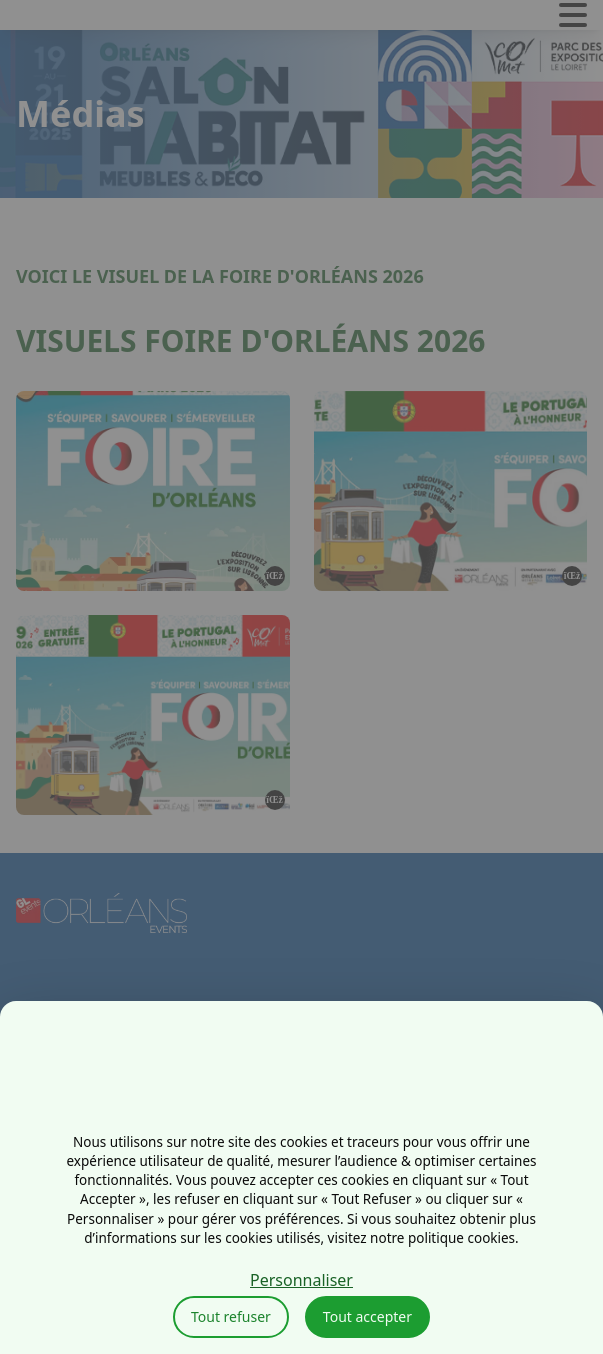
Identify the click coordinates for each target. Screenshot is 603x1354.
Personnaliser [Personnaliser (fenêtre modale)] (301, 1280)
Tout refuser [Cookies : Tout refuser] (231, 1316)
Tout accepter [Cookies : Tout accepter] (367, 1316)
